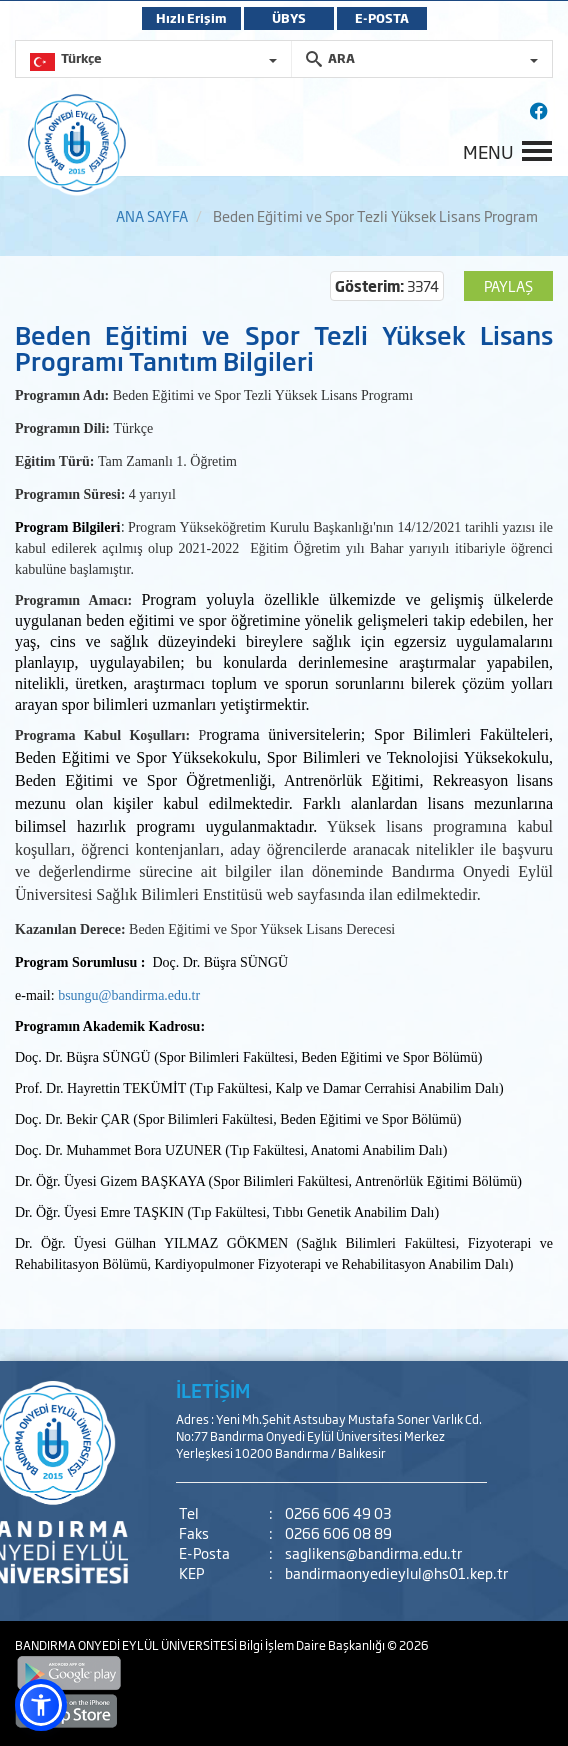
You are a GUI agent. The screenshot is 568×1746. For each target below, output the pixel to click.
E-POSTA (382, 18)
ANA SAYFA (152, 215)
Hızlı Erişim (191, 18)
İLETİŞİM (213, 1390)
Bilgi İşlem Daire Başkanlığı (313, 1645)
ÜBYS (289, 18)
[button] (41, 1705)
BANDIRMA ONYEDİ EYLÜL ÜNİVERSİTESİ (127, 1645)
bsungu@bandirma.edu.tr (129, 995)
